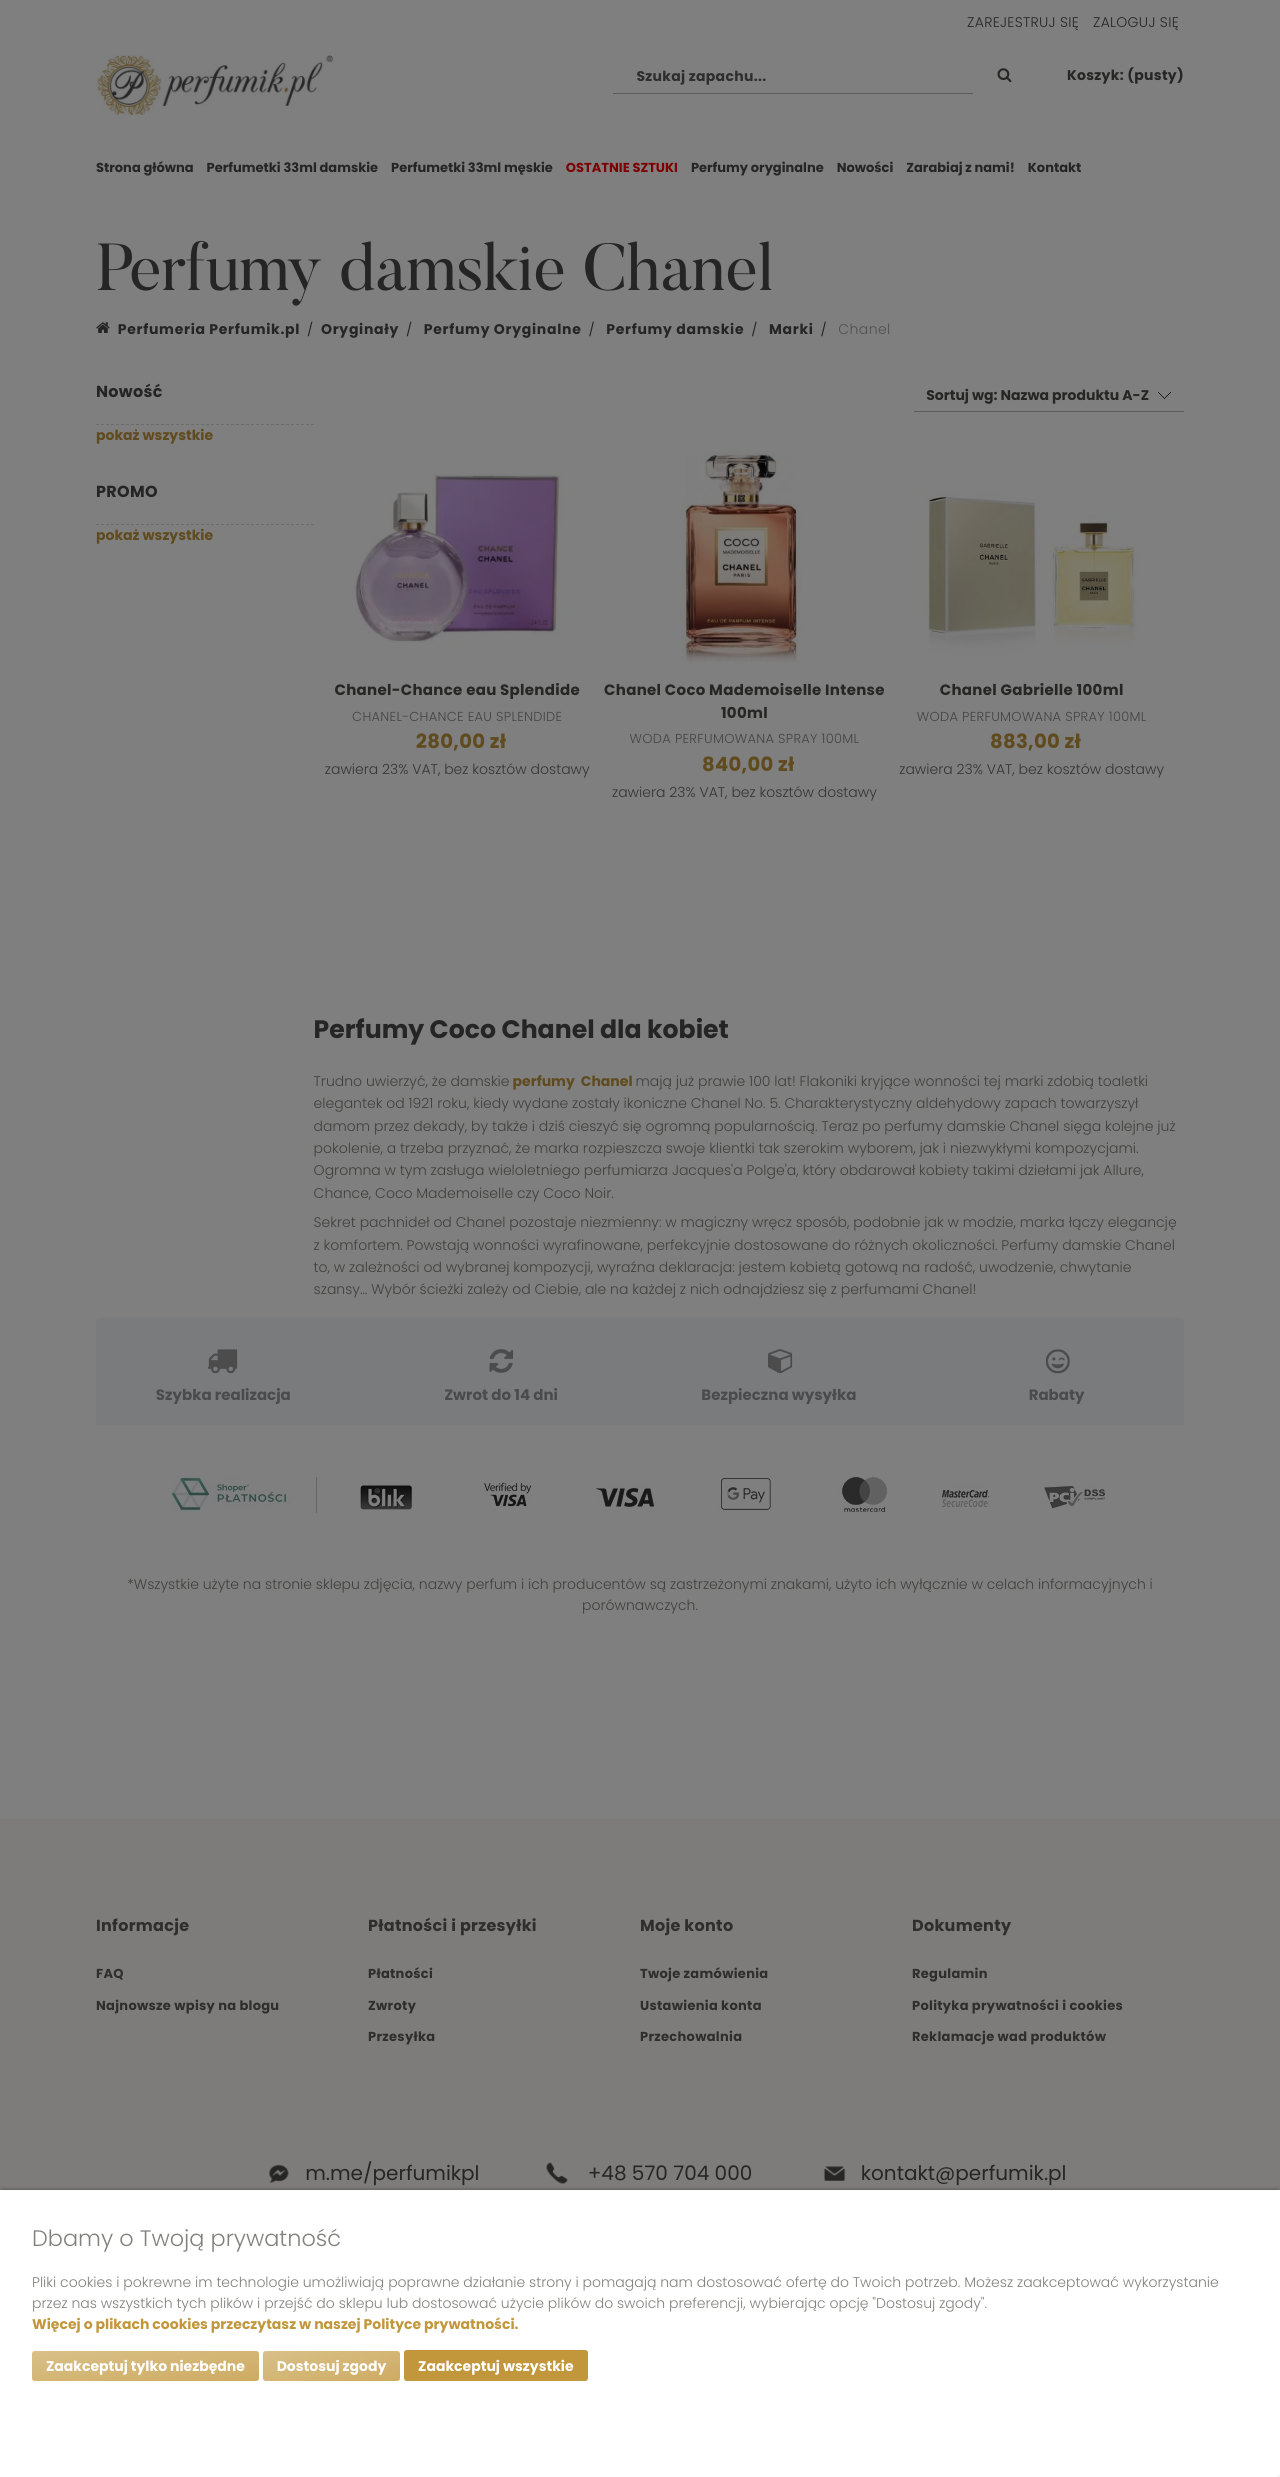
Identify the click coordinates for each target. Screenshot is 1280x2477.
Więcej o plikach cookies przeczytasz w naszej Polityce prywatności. (275, 2323)
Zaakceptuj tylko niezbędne (145, 2366)
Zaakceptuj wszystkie (495, 2366)
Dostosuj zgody (332, 2366)
